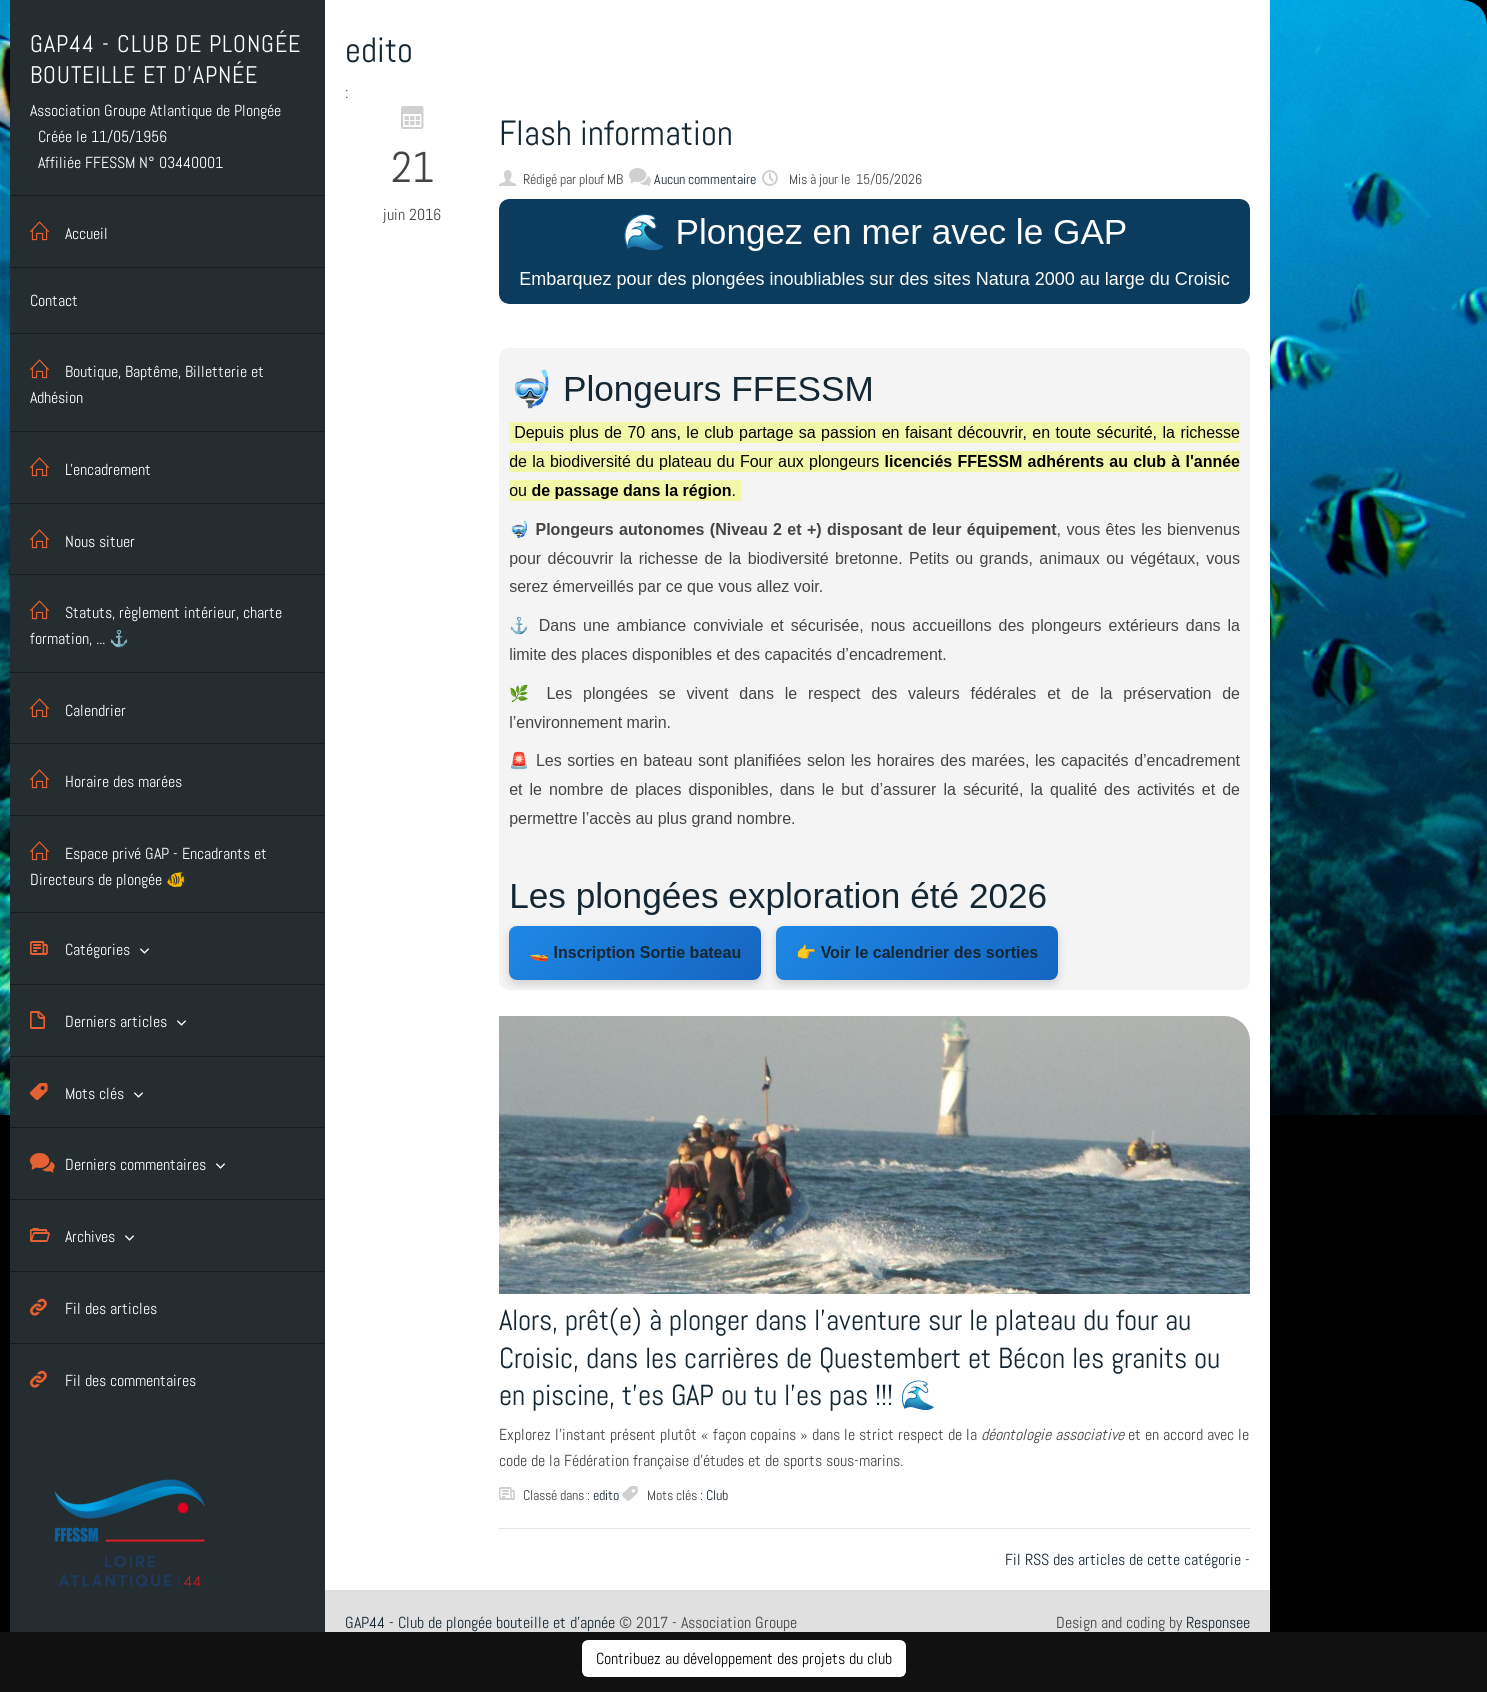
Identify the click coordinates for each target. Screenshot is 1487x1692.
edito (606, 1495)
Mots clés (77, 1092)
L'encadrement (90, 467)
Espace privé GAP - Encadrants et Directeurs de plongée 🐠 (148, 863)
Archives (72, 1235)
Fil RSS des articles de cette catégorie (1123, 1559)
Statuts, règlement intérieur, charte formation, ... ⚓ (156, 622)
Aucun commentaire (705, 179)
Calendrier (78, 708)
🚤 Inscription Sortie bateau (635, 952)
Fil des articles (93, 1307)
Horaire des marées (106, 779)
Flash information (616, 133)
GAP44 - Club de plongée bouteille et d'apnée (480, 1622)
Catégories (80, 948)
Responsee (1218, 1622)
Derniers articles (98, 1020)
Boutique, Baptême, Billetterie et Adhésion (147, 381)
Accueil (69, 231)
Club (717, 1495)
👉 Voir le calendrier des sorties (917, 952)
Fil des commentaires (113, 1379)
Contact (54, 300)
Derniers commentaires (118, 1163)
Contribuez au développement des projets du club (744, 1658)
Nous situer (82, 539)
